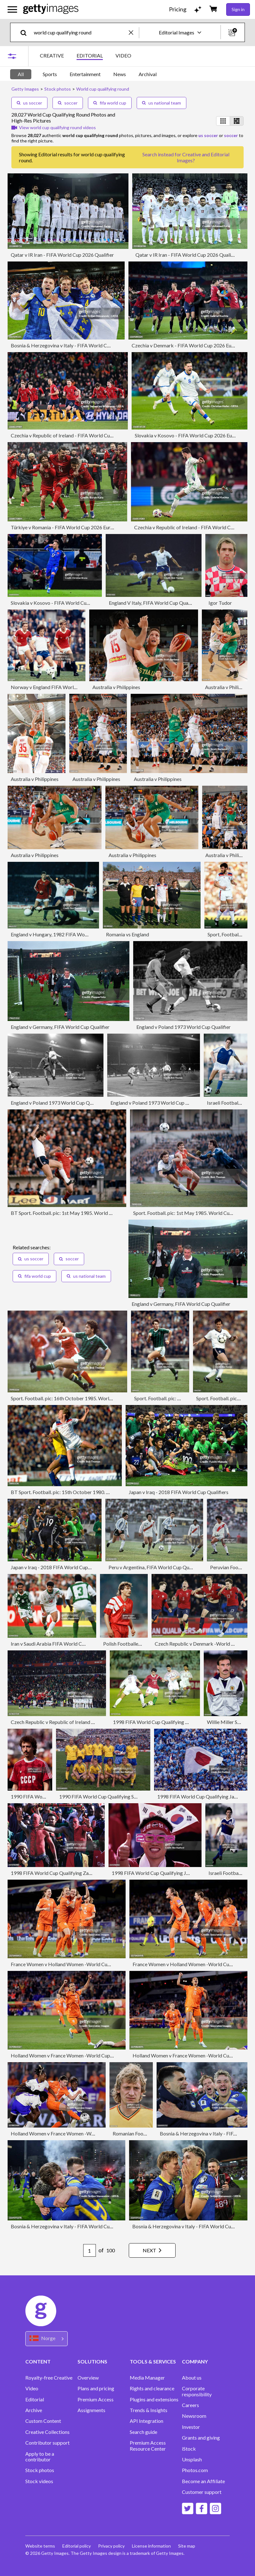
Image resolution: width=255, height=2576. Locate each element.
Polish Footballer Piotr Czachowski (141, 1644)
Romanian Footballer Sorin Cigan (148, 2133)
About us (192, 2378)
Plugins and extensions (154, 2399)
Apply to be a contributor (39, 2456)
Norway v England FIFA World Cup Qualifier (59, 687)
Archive (33, 2410)
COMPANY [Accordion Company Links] (195, 2361)
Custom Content (43, 2421)
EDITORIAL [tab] (90, 55)
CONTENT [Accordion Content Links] (38, 2361)
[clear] (134, 32)
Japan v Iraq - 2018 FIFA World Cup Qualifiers (178, 1492)
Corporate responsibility (197, 2391)
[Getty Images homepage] (50, 9)
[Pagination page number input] (88, 2250)
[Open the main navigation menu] (12, 9)
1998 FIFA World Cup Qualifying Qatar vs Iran (163, 1722)
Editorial (34, 2399)
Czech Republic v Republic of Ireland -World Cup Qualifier (74, 1722)
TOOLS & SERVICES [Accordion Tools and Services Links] (153, 2361)
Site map (187, 2546)
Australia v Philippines (116, 687)
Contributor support (47, 2443)
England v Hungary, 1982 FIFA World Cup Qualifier (66, 934)
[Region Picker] (46, 2338)
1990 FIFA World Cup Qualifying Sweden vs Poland (114, 1796)
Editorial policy (77, 2546)
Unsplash (192, 2459)
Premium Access (96, 2399)
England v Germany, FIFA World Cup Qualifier (60, 1027)
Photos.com (195, 2470)
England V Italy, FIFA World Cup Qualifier (153, 603)
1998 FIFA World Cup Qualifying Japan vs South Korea (171, 1873)
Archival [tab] (148, 74)
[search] (26, 32)
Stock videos (39, 2481)
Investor (191, 2427)
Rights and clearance (152, 2388)
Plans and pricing (96, 2388)
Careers (190, 2405)
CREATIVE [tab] (52, 55)
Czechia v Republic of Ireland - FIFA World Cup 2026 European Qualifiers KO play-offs (104, 435)
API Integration (146, 2421)
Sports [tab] (50, 74)
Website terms (40, 2546)
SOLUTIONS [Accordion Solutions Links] (92, 2361)
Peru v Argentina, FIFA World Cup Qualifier (155, 1567)
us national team (161, 102)
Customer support (201, 2492)
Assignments (91, 2410)
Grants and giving (201, 2438)
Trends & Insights (148, 2410)
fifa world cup (109, 102)
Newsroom (194, 2416)
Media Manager (147, 2378)
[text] (80, 32)
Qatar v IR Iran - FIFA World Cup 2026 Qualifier (62, 255)
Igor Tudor (220, 603)
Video (31, 2388)
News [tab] (119, 74)
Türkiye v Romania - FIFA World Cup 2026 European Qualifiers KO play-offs (93, 527)
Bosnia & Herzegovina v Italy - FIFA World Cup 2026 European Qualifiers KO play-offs (104, 345)
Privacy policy (112, 2546)
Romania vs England (127, 934)
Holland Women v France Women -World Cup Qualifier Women (79, 2055)
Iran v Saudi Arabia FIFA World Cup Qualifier (59, 1644)
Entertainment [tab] (85, 74)
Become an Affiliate (203, 2481)
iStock (189, 2449)
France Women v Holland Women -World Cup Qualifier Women (79, 1964)
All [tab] (21, 74)
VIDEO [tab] (123, 55)
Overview (88, 2378)
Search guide (143, 2432)
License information (152, 2546)
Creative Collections (47, 2432)
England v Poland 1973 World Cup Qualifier (183, 1027)
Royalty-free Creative (48, 2378)
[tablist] (86, 56)
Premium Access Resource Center (148, 2445)
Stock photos (39, 2470)
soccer (68, 102)
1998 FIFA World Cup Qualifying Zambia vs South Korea (72, 1873)
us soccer (29, 102)
